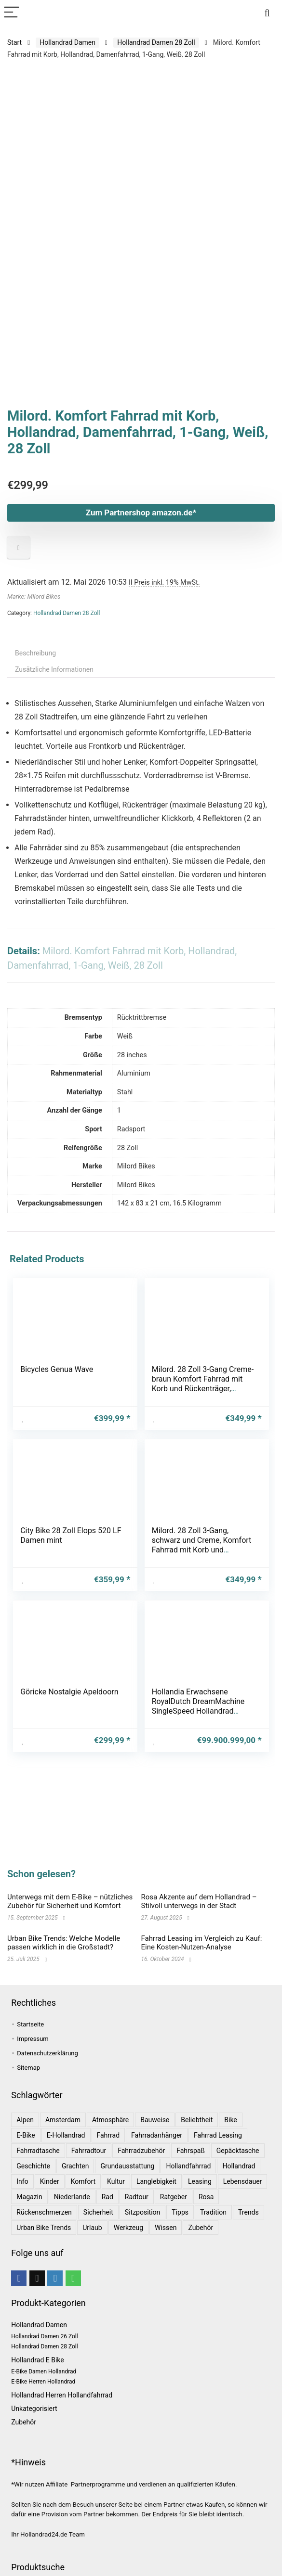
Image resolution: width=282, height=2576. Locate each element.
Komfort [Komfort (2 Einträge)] (83, 2181)
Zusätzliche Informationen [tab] (54, 669)
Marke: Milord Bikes (34, 596)
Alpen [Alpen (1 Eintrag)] (25, 2120)
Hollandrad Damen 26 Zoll (44, 2336)
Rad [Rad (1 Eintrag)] (107, 2197)
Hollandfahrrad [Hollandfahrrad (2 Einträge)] (188, 2166)
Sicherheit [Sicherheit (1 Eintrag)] (98, 2212)
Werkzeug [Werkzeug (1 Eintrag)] (128, 2227)
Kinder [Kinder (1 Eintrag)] (49, 2181)
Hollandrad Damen (67, 42)
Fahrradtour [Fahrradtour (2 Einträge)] (88, 2150)
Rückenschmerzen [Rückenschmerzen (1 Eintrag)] (44, 2212)
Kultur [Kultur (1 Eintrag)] (116, 2181)
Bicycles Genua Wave (57, 1369)
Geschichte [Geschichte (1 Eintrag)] (33, 2166)
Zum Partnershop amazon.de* (141, 512)
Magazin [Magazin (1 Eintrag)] (29, 2197)
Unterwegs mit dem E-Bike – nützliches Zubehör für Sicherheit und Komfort (70, 1901)
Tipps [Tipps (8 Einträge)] (180, 2212)
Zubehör (23, 2422)
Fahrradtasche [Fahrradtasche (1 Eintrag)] (37, 2150)
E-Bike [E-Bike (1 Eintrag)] (25, 2135)
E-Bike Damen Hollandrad (43, 2371)
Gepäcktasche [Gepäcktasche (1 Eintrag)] (237, 2150)
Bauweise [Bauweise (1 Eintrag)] (154, 2120)
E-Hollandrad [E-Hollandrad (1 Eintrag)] (66, 2135)
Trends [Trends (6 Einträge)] (248, 2212)
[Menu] (11, 13)
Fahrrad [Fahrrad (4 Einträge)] (108, 2135)
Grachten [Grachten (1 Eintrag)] (75, 2166)
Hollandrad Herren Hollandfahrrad (61, 2395)
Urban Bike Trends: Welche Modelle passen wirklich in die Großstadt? (63, 1942)
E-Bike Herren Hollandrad (43, 2381)
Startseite (30, 2024)
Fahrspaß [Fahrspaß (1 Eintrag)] (190, 2150)
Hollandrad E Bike (37, 2360)
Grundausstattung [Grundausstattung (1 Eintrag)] (127, 2166)
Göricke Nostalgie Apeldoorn (70, 1687)
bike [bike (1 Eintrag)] (230, 2120)
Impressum (32, 2038)
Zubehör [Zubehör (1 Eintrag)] (200, 2227)
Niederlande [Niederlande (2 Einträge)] (72, 2197)
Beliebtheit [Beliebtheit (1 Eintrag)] (197, 2120)
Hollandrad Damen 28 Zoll (156, 42)
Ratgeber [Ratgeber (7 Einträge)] (173, 2197)
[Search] (267, 13)
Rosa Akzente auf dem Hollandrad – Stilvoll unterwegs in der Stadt (199, 1901)
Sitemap (28, 2067)
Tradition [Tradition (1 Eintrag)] (213, 2212)
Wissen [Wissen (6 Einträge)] (165, 2227)
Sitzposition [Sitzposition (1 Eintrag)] (142, 2212)
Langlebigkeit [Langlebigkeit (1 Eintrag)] (156, 2181)
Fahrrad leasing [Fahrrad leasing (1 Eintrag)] (218, 2135)
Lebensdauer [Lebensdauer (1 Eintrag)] (242, 2181)
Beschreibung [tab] (35, 653)
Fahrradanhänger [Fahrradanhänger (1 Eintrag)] (156, 2135)
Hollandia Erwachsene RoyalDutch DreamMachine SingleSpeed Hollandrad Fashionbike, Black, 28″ (198, 1702)
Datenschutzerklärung (47, 2053)
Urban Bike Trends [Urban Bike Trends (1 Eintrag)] (43, 2227)
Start (14, 42)
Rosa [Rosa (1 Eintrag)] (206, 2197)
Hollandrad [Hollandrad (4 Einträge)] (238, 2166)
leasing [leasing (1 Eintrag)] (200, 2181)
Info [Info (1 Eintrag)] (22, 2181)
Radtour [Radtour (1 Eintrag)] (136, 2197)
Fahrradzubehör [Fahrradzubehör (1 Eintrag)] (141, 2150)
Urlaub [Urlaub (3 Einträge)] (92, 2227)
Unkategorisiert (34, 2408)
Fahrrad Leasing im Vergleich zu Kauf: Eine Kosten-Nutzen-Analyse (201, 1942)
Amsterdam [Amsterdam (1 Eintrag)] (63, 2120)
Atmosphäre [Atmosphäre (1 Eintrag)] (110, 2120)
